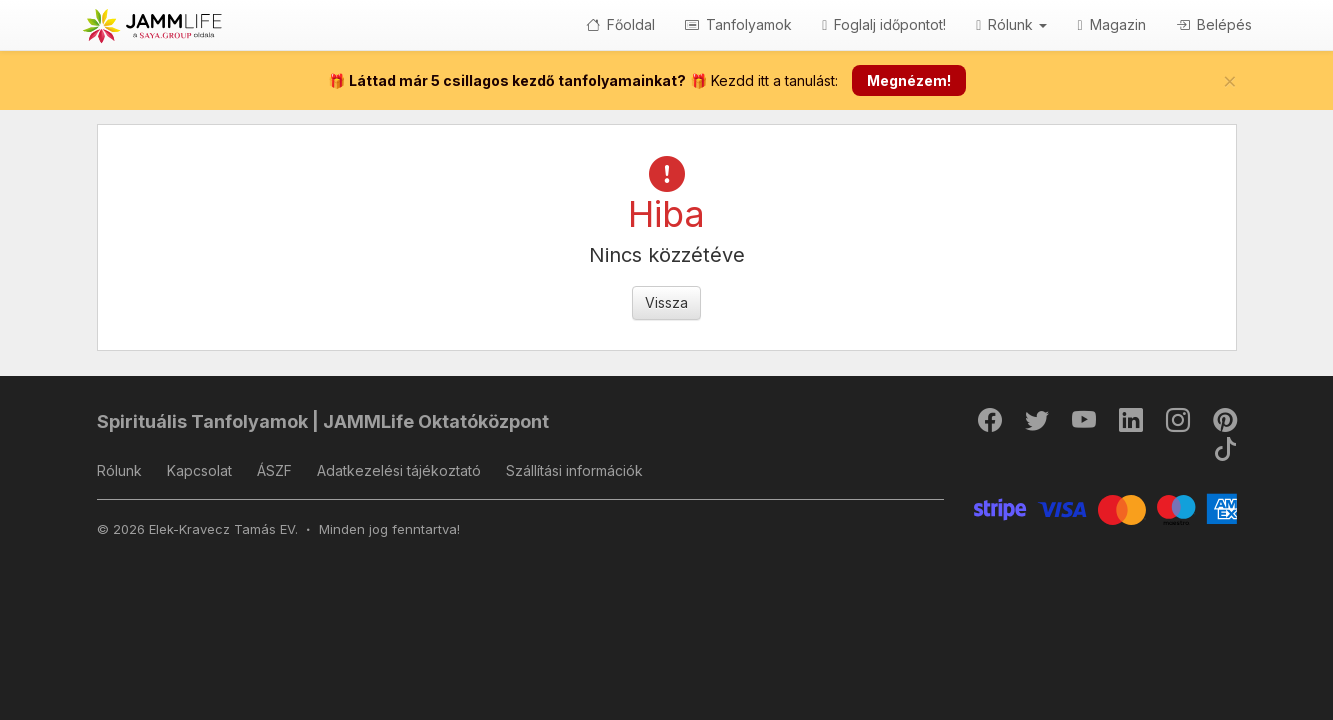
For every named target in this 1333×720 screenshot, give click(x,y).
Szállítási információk (574, 470)
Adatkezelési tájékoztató (399, 470)
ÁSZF (274, 470)
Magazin (1111, 24)
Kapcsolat (199, 470)
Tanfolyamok (738, 24)
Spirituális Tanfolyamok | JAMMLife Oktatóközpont (323, 421)
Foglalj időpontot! (884, 24)
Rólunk (119, 470)
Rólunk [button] (1011, 24)
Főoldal (620, 24)
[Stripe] (1105, 507)
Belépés (1214, 24)
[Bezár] (1230, 81)
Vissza (666, 302)
